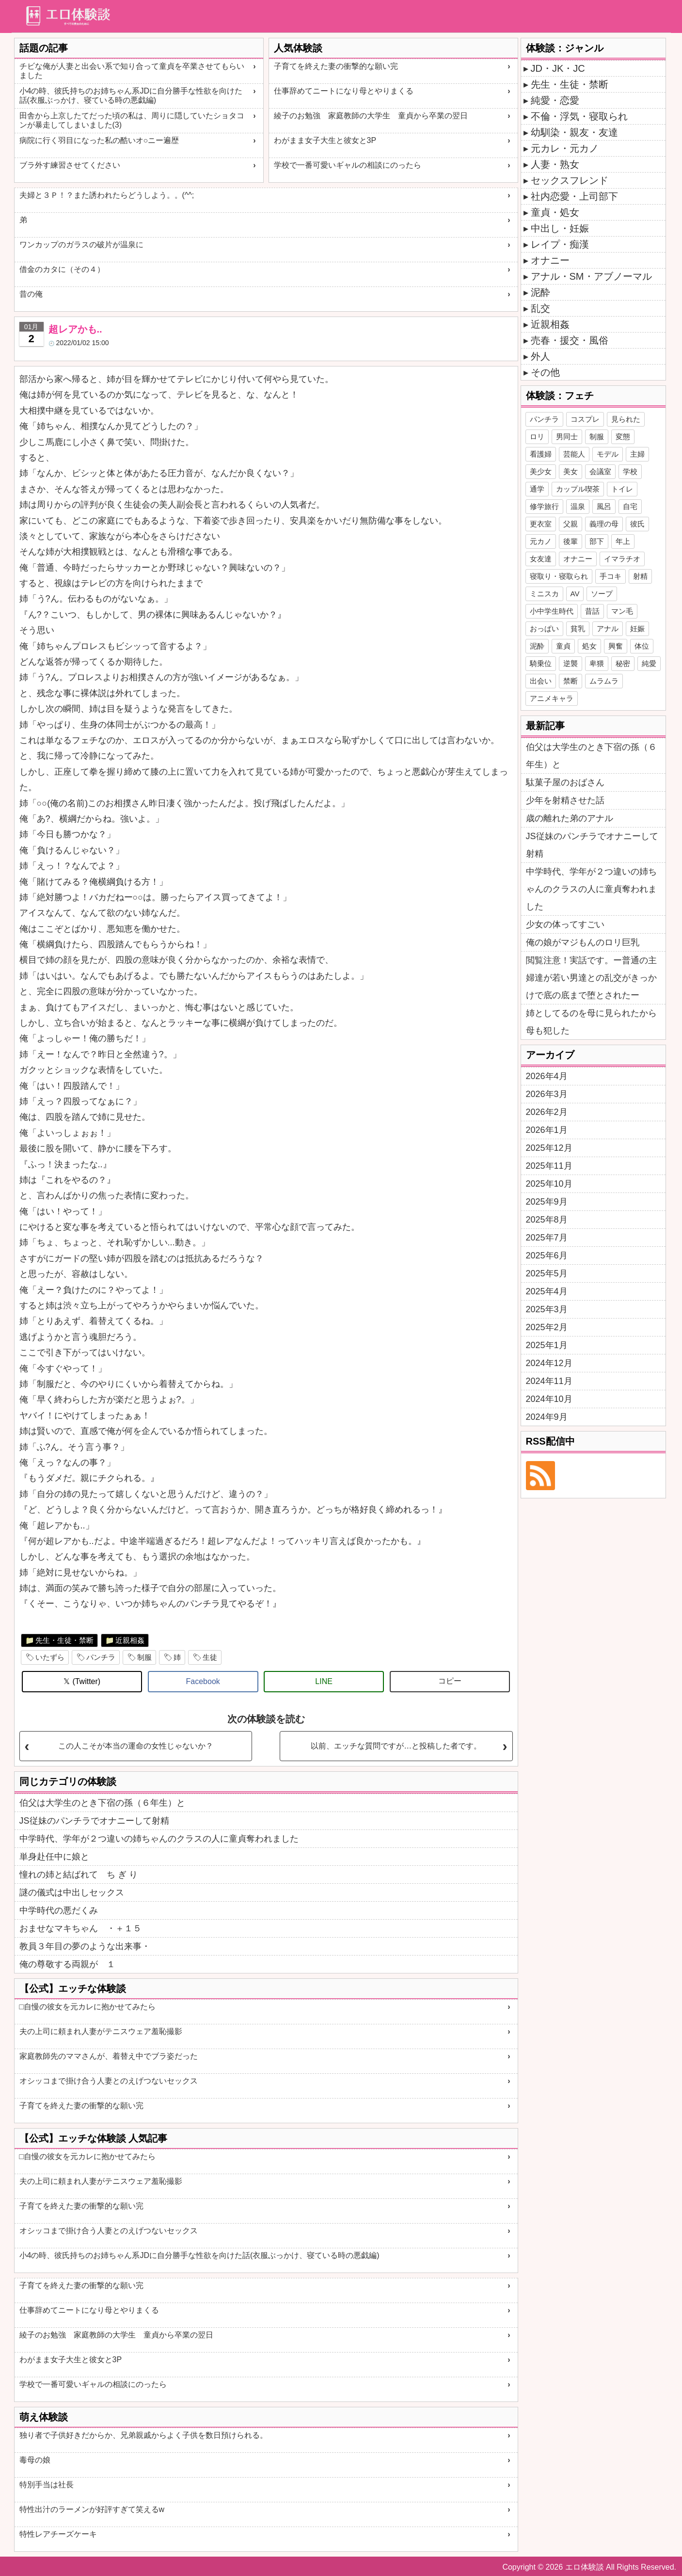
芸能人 (574, 454)
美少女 (541, 471)
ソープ (602, 593)
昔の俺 (31, 294)
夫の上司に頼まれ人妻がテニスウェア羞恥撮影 (100, 2031)
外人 (540, 356)
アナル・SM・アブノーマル (591, 276)
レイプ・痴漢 (560, 244)
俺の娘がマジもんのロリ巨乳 (582, 942)
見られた (625, 419)
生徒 (210, 1657)
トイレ (622, 489)
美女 (570, 471)
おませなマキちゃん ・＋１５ (80, 1928)
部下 (596, 541)
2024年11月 (549, 1381)
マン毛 (622, 611)
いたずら (49, 1657)
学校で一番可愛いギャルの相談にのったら (347, 165)
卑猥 (596, 663)
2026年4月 (547, 1076)
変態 (623, 436)
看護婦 (541, 454)
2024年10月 (549, 1399)
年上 (623, 541)
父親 (570, 524)
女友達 (541, 559)
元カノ (541, 541)
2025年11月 (549, 1166)
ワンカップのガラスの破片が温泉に (81, 244)
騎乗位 (541, 663)
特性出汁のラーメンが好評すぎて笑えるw (92, 2509)
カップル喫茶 (578, 489)
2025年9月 (547, 1202)
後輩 (570, 541)
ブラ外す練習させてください (69, 165)
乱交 (540, 308)
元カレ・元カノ (565, 148)
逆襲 (570, 663)
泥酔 (540, 292)
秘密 (623, 663)
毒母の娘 (34, 2460)
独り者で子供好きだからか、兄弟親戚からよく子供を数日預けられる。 (143, 2435)
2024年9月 (547, 1417)
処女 (589, 646)
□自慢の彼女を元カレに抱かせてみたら (87, 2007)
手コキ (610, 576)
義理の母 (604, 524)
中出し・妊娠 (560, 228)
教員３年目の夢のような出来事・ (84, 1946)
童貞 (563, 646)
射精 (640, 576)
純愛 (649, 663)
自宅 (630, 506)
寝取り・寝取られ (559, 576)
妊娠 (637, 628)
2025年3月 (547, 1309)
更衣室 (541, 524)
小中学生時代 (551, 611)
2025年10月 (549, 1184)
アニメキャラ (551, 698)
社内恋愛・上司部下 (574, 196)
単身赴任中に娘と (54, 1856)
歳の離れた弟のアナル (569, 818)
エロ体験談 (584, 2567)
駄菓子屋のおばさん (565, 782)
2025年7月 (547, 1237)
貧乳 (578, 628)
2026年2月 (547, 1112)
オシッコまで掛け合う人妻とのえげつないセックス (108, 2081)
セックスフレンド (569, 180)
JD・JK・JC (558, 68)
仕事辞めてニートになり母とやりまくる (343, 91)
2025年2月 (547, 1327)
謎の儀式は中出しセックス (71, 1892)
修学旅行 (544, 506)
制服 (144, 1657)
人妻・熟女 (555, 164)
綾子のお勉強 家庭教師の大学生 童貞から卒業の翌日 (371, 115)
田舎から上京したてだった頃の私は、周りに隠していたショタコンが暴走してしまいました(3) (131, 120)
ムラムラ (604, 681)
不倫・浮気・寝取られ (579, 116)
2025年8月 (547, 1219)
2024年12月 (549, 1363)
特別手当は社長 (46, 2485)
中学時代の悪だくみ (58, 1910)
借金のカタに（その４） (62, 269)
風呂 (604, 506)
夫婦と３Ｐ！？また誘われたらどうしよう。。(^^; (106, 195)
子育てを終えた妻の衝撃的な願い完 (336, 66)
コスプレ (585, 419)
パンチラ (100, 1657)
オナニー (550, 260)
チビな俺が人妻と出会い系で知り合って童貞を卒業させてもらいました (131, 71)
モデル (608, 454)
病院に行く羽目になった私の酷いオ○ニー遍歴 (99, 140)
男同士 (567, 436)
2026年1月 (547, 1130)
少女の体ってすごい (565, 924)
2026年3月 (547, 1094)
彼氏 (637, 524)
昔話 (592, 611)
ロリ (537, 436)
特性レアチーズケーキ (58, 2534)
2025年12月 (549, 1148)
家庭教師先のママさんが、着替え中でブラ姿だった (108, 2056)
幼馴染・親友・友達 (574, 132)
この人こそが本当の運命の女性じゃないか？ (135, 1746)
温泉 (578, 506)
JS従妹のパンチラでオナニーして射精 (94, 1821)
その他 (545, 372)
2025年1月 (547, 1345)
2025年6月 (547, 1255)
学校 (630, 471)
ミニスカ (544, 593)
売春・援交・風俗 (569, 340)
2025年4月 (547, 1291)
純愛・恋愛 (555, 100)
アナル (608, 628)
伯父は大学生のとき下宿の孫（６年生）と (102, 1803)
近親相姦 (129, 1640)
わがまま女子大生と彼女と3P (325, 140)
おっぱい (544, 628)
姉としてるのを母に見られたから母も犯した (591, 1021)
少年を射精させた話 (565, 800)
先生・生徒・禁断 (64, 1640)
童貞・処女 (555, 212)
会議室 (600, 471)
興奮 (615, 646)
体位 (641, 646)
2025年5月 (547, 1273)
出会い (541, 681)
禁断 (570, 681)
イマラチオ (622, 559)
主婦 (637, 454)
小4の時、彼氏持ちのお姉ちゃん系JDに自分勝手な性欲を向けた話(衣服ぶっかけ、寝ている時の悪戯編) (130, 95)
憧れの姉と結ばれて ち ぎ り (78, 1874)
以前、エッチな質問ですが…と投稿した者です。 (396, 1746)
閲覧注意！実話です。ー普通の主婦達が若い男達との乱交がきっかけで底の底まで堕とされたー (591, 977)
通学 (537, 489)
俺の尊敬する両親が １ (67, 1964)
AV (575, 593)
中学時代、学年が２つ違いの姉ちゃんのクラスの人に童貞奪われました (159, 1839)
